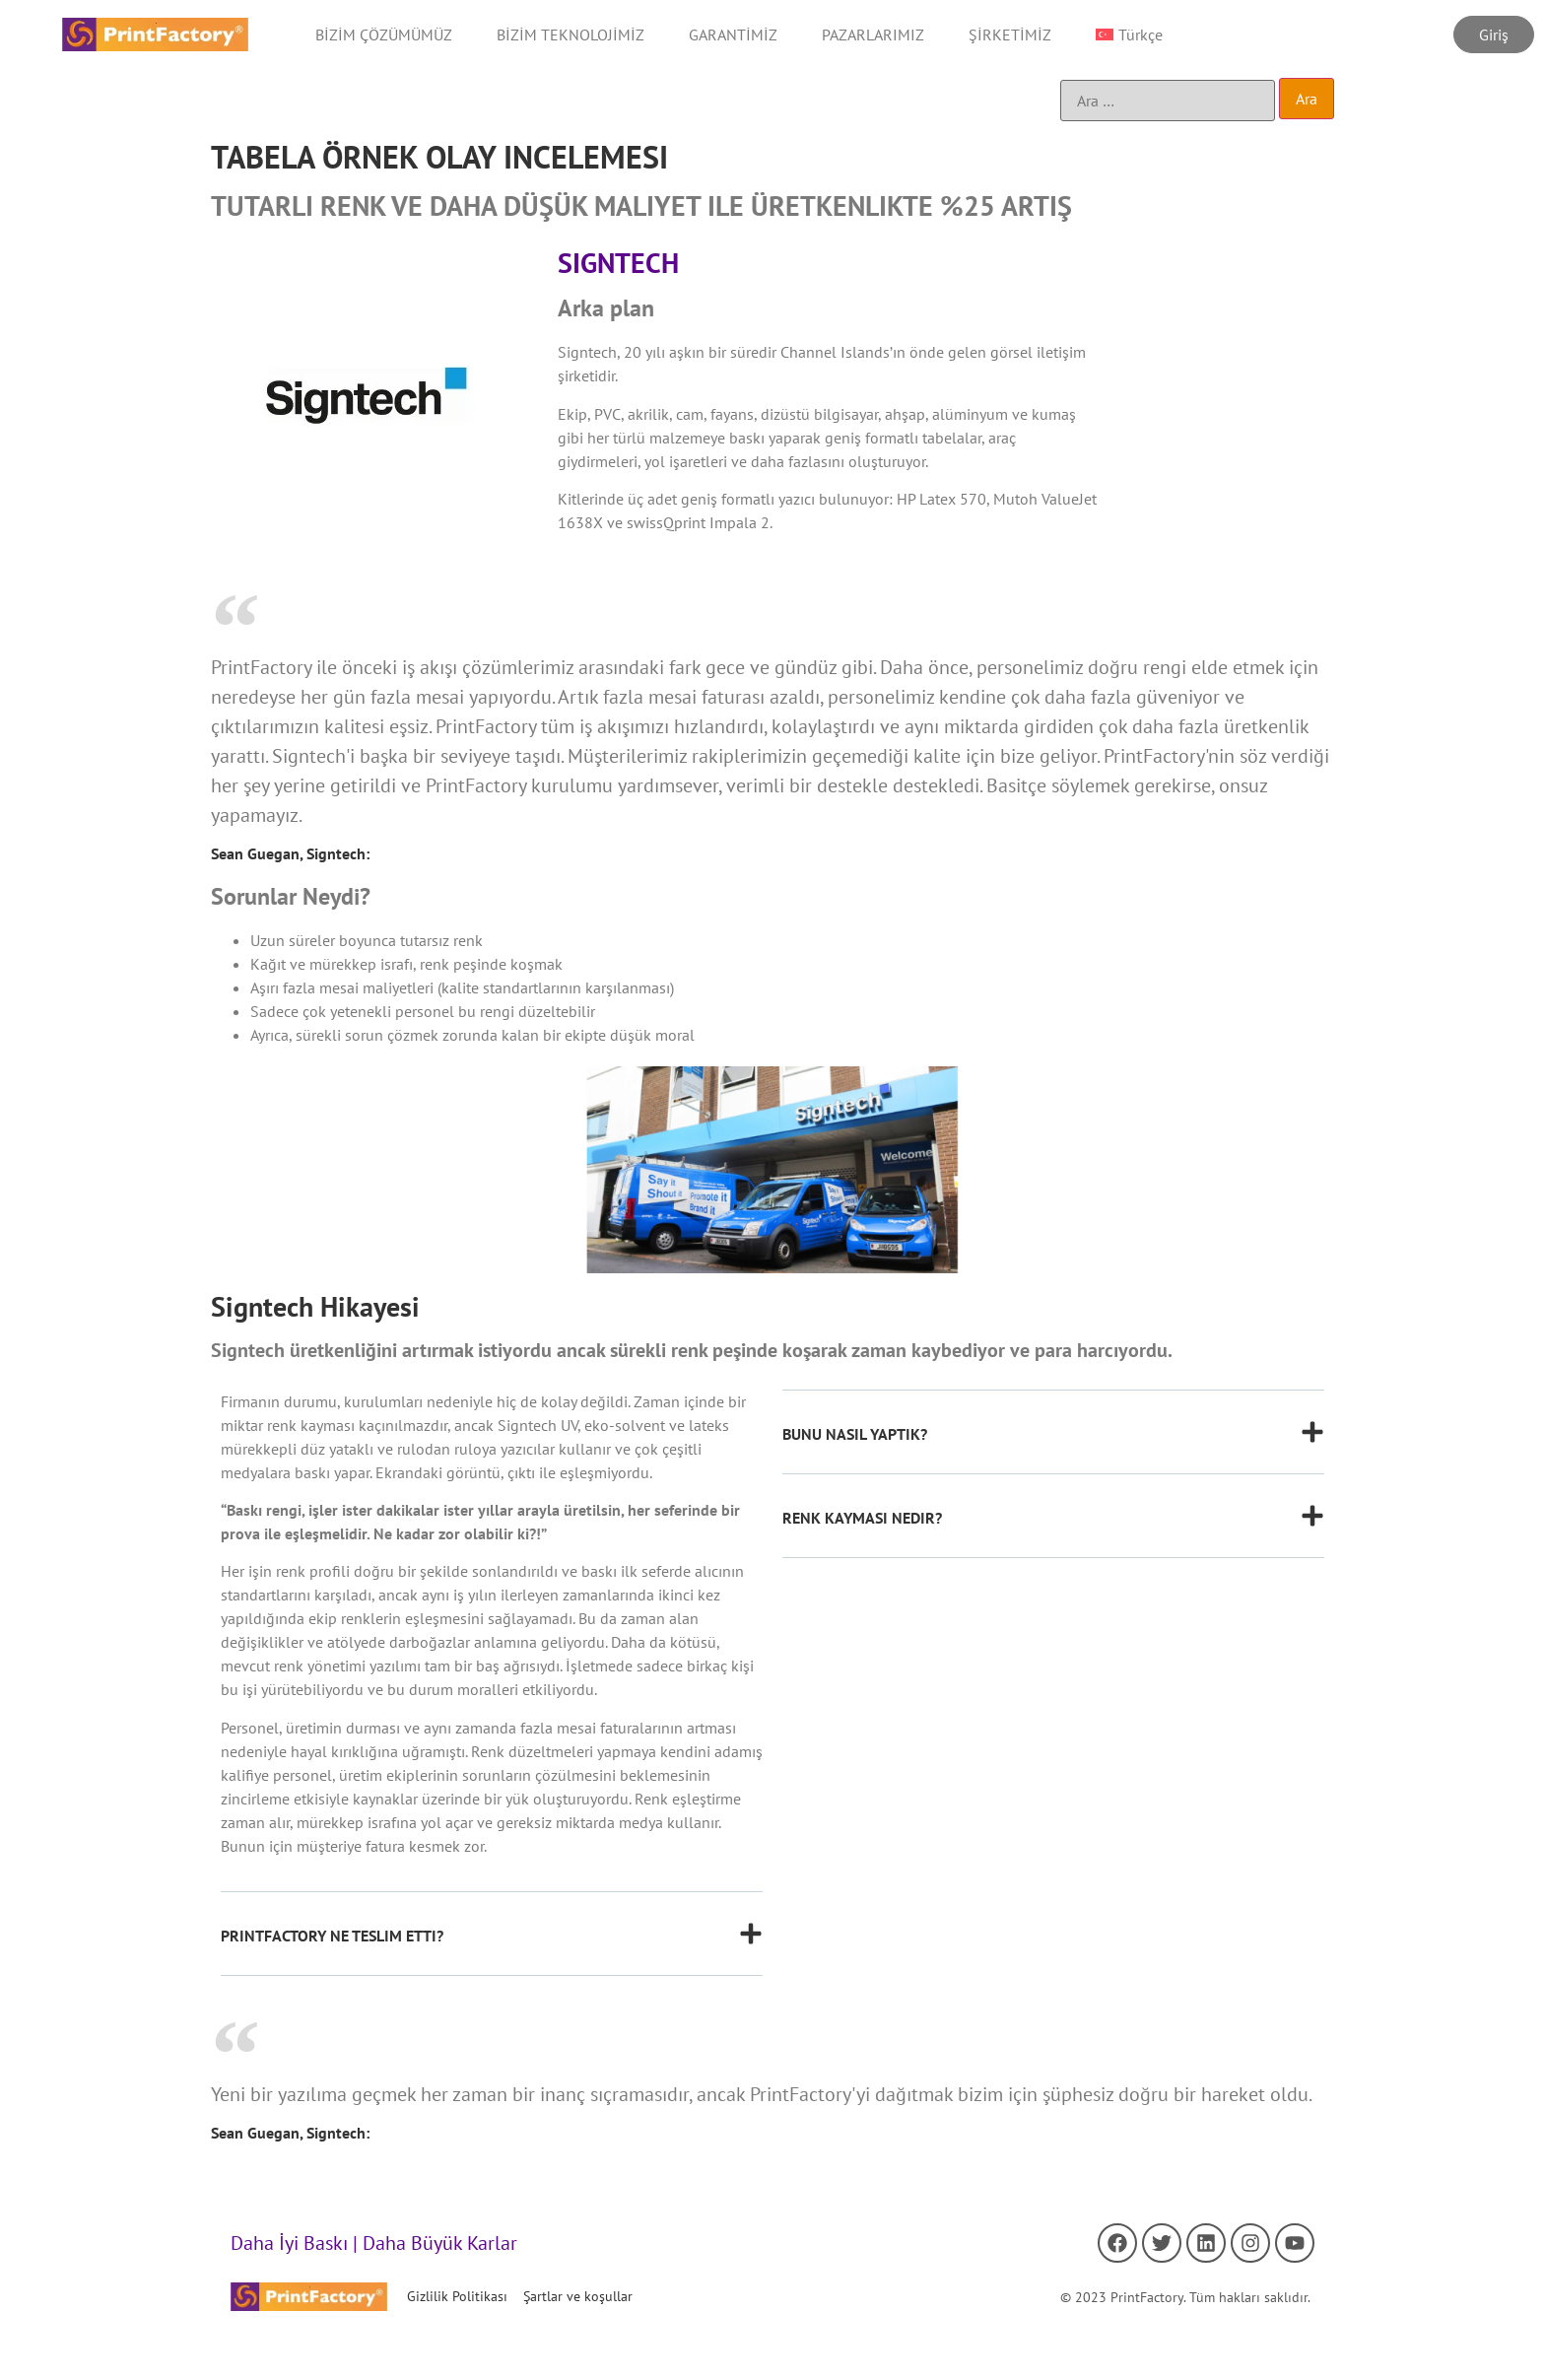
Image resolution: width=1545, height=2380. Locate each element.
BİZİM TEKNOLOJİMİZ (570, 34)
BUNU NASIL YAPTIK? (854, 1434)
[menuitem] (1129, 34)
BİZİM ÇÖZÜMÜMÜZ (383, 34)
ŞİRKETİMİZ (1010, 34)
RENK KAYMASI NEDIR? (862, 1518)
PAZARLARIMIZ (873, 34)
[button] (492, 1949)
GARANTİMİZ (733, 34)
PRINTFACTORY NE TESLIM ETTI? (332, 1935)
